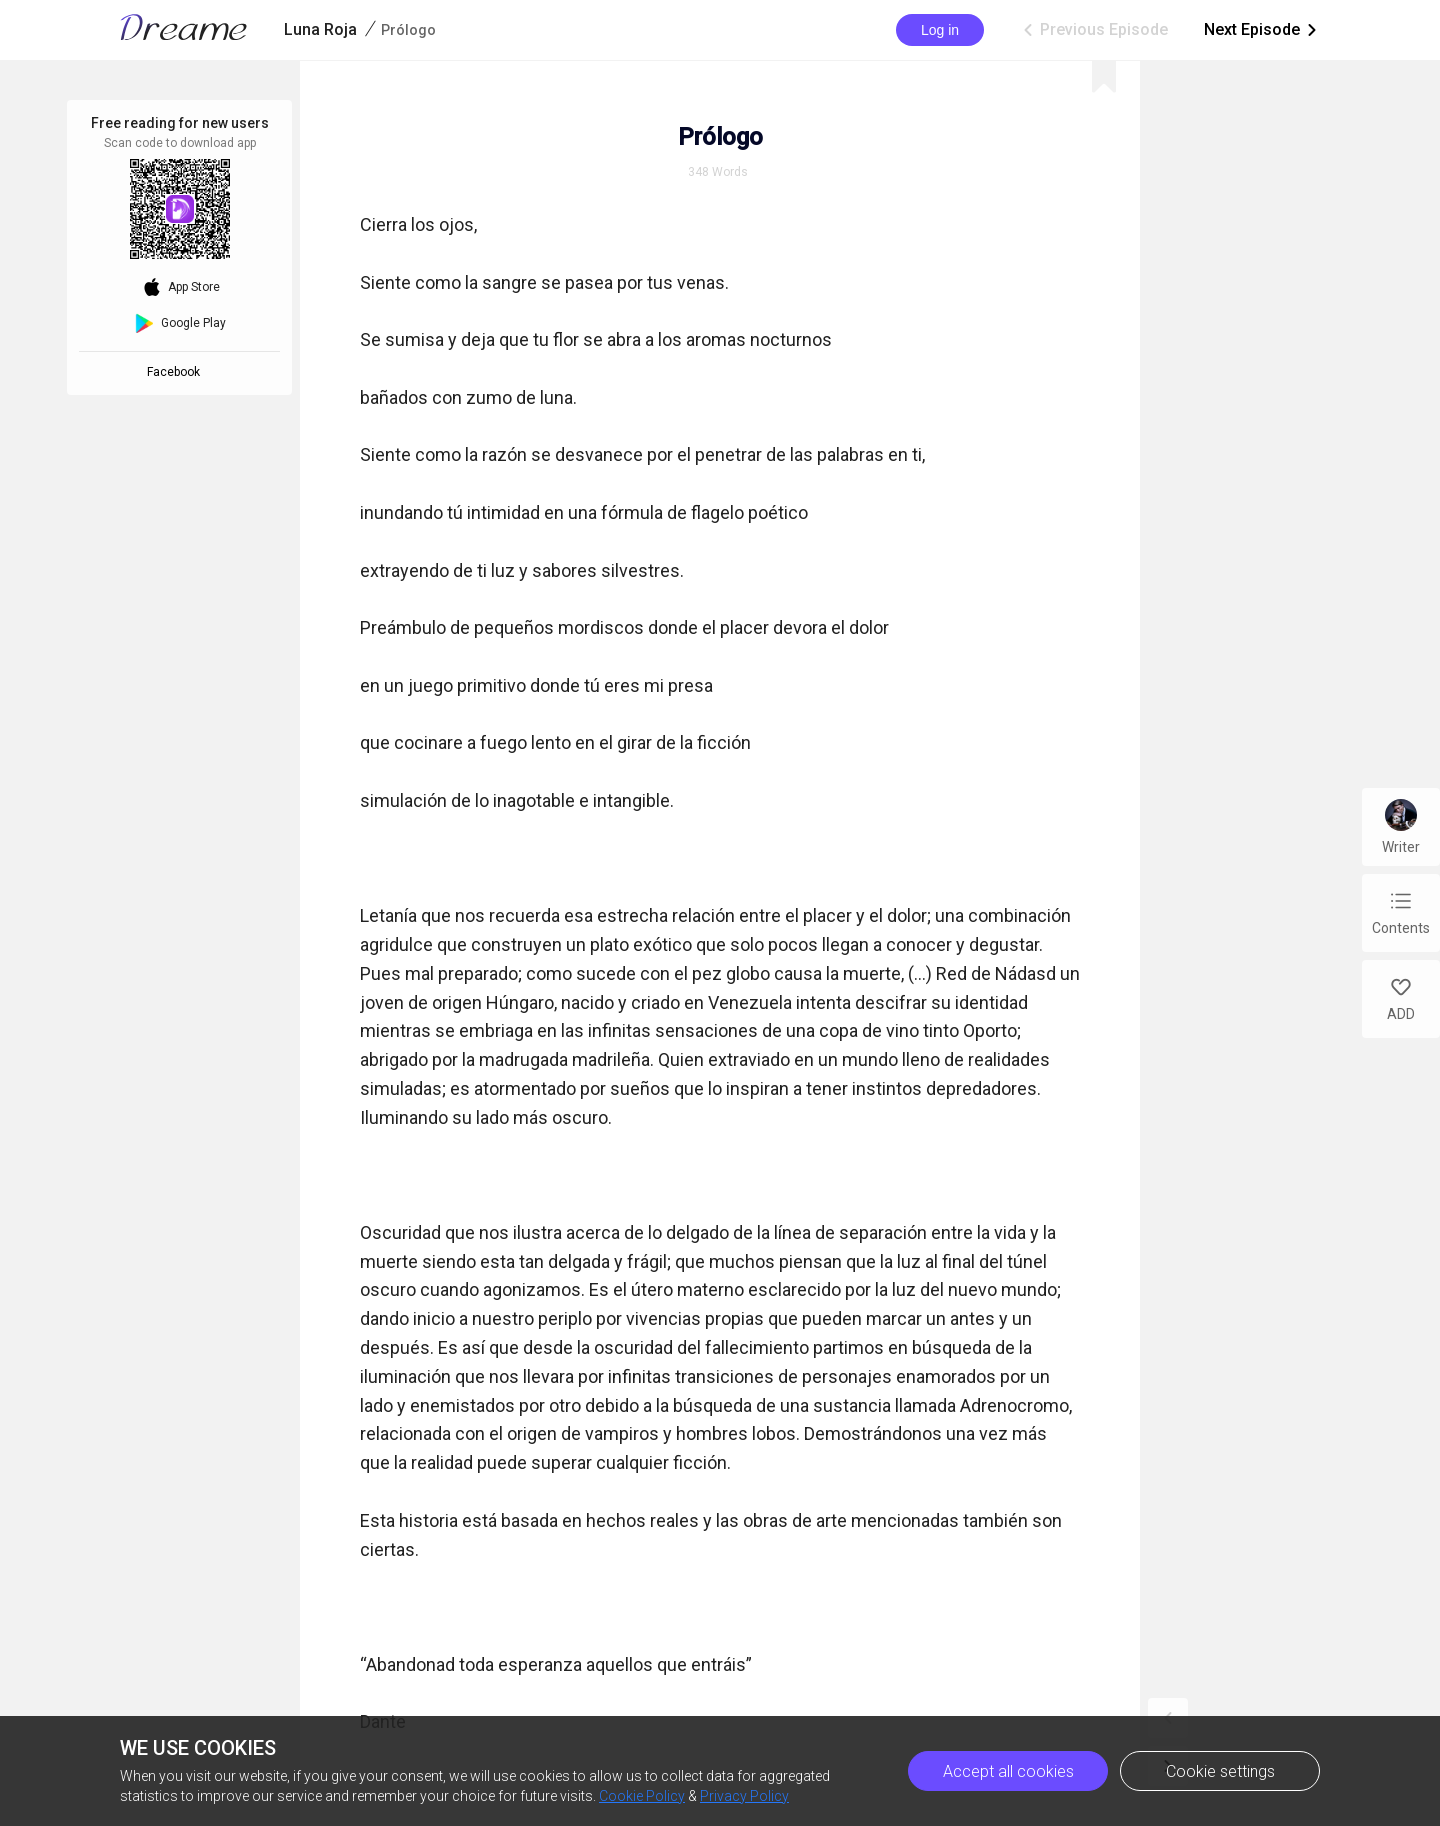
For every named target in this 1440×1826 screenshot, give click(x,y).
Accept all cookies (1008, 1771)
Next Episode (1262, 30)
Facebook (176, 372)
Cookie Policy (642, 1796)
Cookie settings (1220, 1771)
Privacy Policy (744, 1796)
